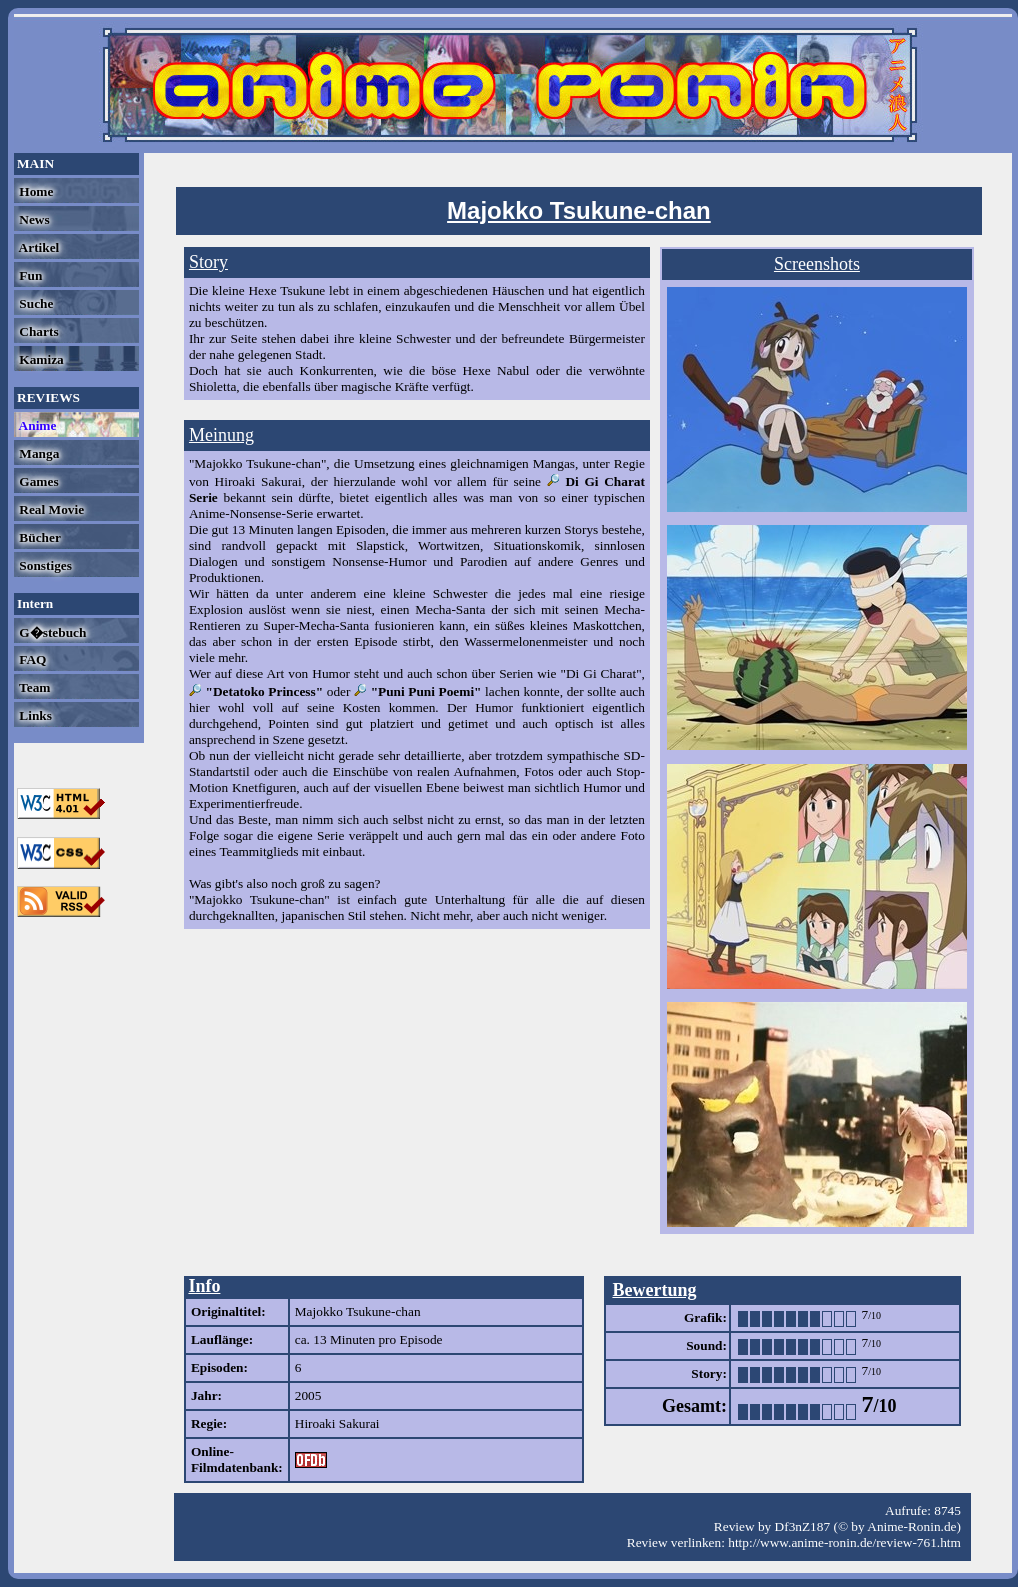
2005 (308, 1395)
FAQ (31, 659)
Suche (34, 303)
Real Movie (50, 509)
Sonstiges (44, 565)
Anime (36, 425)
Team (33, 687)
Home (34, 191)
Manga (37, 453)
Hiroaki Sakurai (337, 1423)
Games (37, 481)
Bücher (38, 537)
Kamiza (40, 359)
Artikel (37, 247)
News (33, 219)
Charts (37, 331)
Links (34, 715)
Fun (29, 275)
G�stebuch (51, 632)
